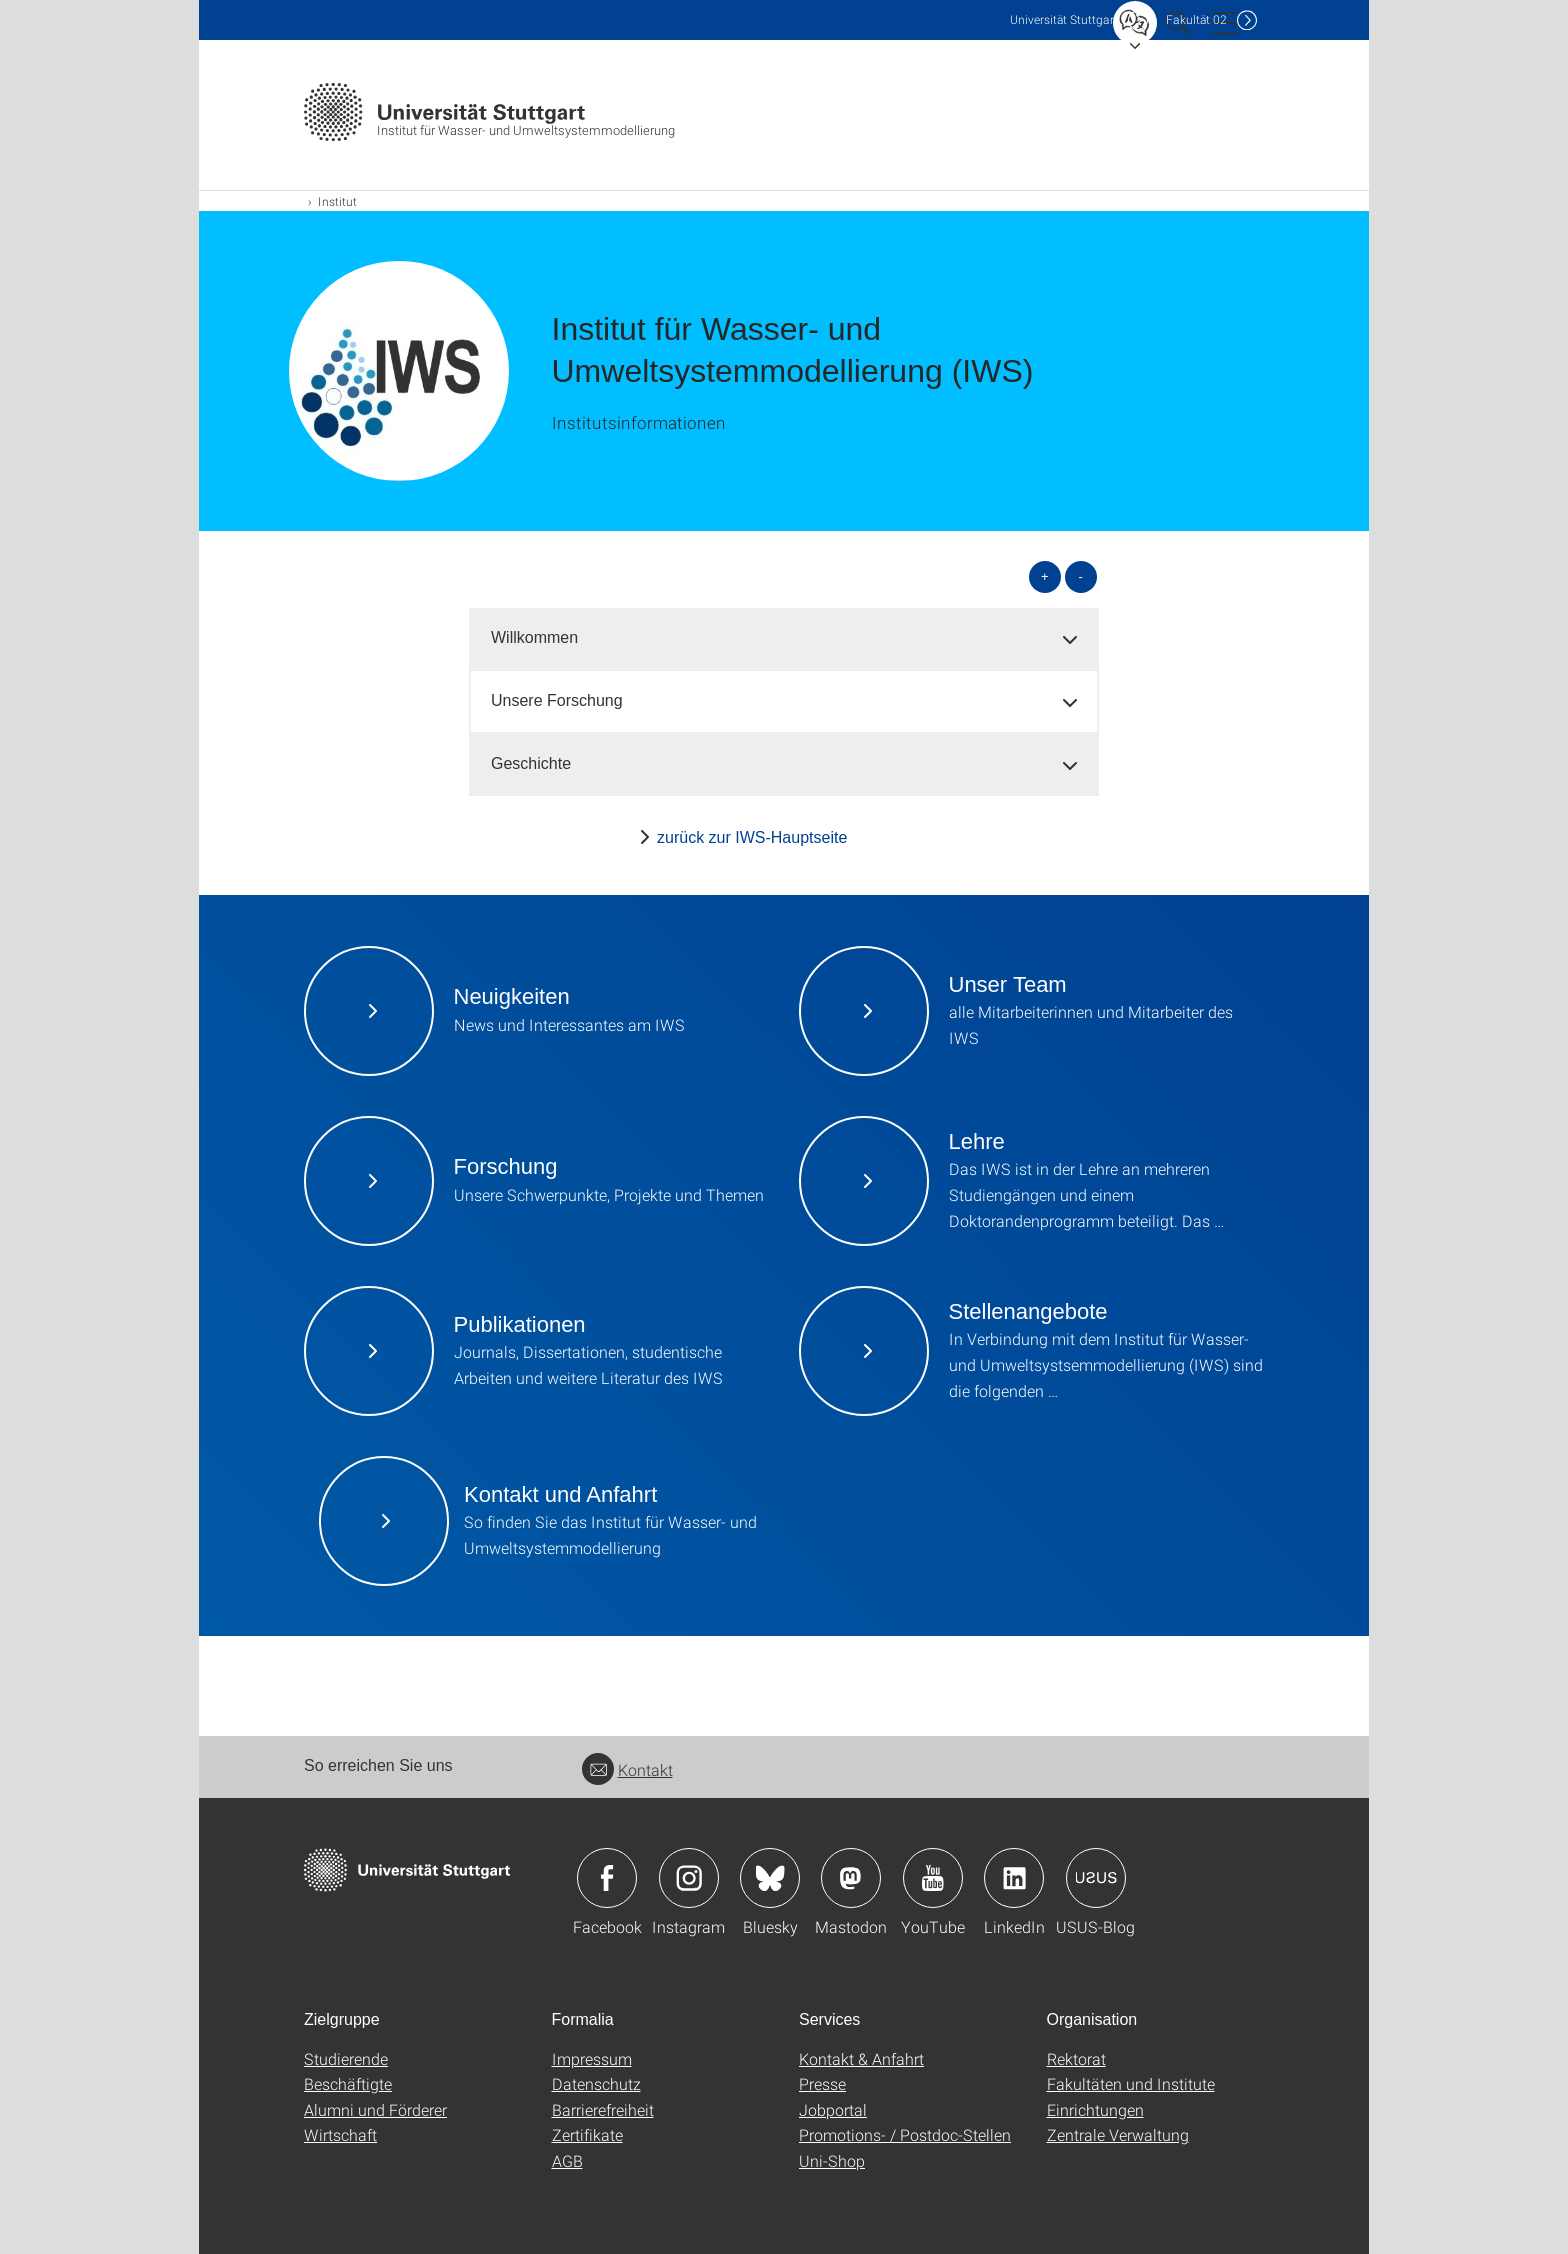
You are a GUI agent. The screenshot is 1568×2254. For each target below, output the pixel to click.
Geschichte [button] (531, 763)
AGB (567, 2160)
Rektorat (1076, 2058)
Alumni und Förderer (375, 2109)
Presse (822, 2083)
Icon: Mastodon (851, 1878)
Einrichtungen (1095, 2109)
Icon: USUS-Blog (1096, 1878)
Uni (1064, 19)
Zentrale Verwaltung (1118, 2134)
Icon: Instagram (689, 1878)
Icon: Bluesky (770, 1878)
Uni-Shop (832, 2160)
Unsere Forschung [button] (557, 700)
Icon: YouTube (933, 1878)
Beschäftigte (348, 2083)
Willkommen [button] (534, 637)
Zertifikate (587, 2134)
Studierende (346, 2058)
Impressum (592, 2058)
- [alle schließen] (1081, 576)
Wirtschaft (340, 2134)
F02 (1196, 19)
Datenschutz (596, 2083)
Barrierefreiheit (603, 2109)
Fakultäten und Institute (1131, 2083)
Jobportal (833, 2109)
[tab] (784, 638)
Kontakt (627, 1769)
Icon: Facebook (607, 1878)
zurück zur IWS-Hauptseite (752, 837)
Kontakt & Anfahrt (861, 2058)
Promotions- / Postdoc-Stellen (905, 2134)
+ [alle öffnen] (1045, 576)
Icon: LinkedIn (1014, 1878)
